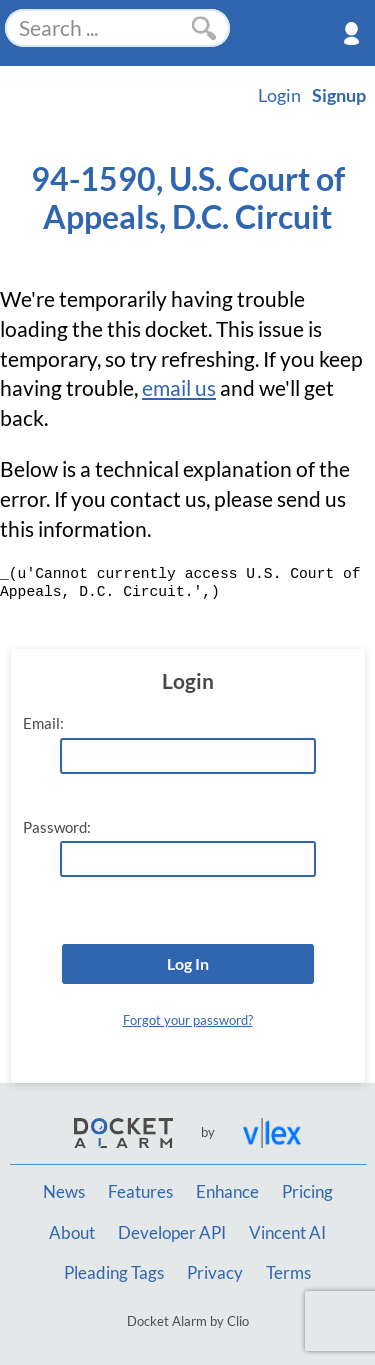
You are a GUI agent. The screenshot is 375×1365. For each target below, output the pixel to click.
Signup (339, 95)
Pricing (307, 1192)
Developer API (172, 1233)
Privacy (215, 1273)
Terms (288, 1273)
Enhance (227, 1192)
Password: (57, 827)
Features (140, 1192)
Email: (43, 723)
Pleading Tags (114, 1273)
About (72, 1233)
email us (179, 388)
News (64, 1192)
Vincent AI (287, 1233)
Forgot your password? (188, 1020)
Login (279, 95)
